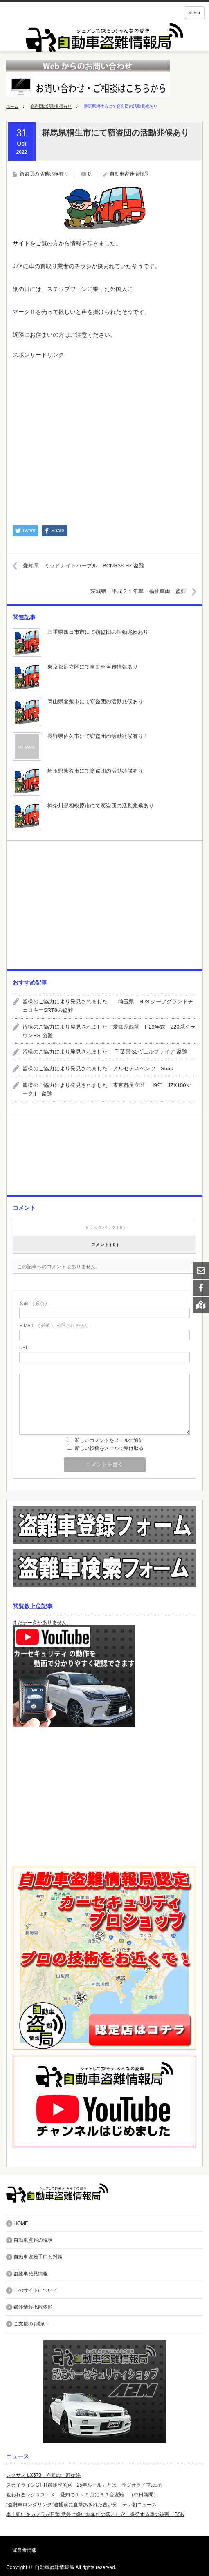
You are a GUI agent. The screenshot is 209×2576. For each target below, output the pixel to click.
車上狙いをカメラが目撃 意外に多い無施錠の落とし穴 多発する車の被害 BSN (95, 2514)
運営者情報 (24, 2550)
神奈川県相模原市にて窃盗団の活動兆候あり (100, 805)
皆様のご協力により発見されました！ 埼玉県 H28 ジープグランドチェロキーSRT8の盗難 (107, 1005)
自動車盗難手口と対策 (38, 2257)
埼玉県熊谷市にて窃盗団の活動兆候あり (95, 771)
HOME (20, 2223)
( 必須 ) (33, 1303)
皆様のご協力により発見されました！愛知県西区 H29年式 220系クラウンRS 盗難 (109, 1031)
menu (194, 12)
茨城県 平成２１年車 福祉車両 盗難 (138, 591)
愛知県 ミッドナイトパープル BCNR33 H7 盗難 (83, 565)
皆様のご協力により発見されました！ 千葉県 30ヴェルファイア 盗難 (104, 1052)
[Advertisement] (104, 438)
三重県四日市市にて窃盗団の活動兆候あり (97, 632)
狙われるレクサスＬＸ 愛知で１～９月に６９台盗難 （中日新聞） (82, 2495)
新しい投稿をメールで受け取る (109, 1448)
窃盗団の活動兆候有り (51, 106)
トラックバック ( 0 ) (104, 1227)
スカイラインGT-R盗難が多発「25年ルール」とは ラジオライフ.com (84, 2485)
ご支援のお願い (30, 2324)
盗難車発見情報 (30, 2273)
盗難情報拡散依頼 (33, 2307)
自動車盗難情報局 (129, 174)
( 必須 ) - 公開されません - (55, 1325)
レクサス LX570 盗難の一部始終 (43, 2475)
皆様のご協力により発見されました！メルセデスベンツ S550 (97, 1068)
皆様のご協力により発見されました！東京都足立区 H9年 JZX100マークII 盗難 (106, 1089)
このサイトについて (35, 2290)
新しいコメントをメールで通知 (109, 1440)
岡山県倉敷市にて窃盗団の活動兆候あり (95, 701)
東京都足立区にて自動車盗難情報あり (92, 667)
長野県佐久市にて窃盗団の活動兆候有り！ (97, 736)
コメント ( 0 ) (104, 1244)
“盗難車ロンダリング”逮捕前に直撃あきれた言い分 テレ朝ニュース (81, 2504)
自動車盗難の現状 (33, 2240)
